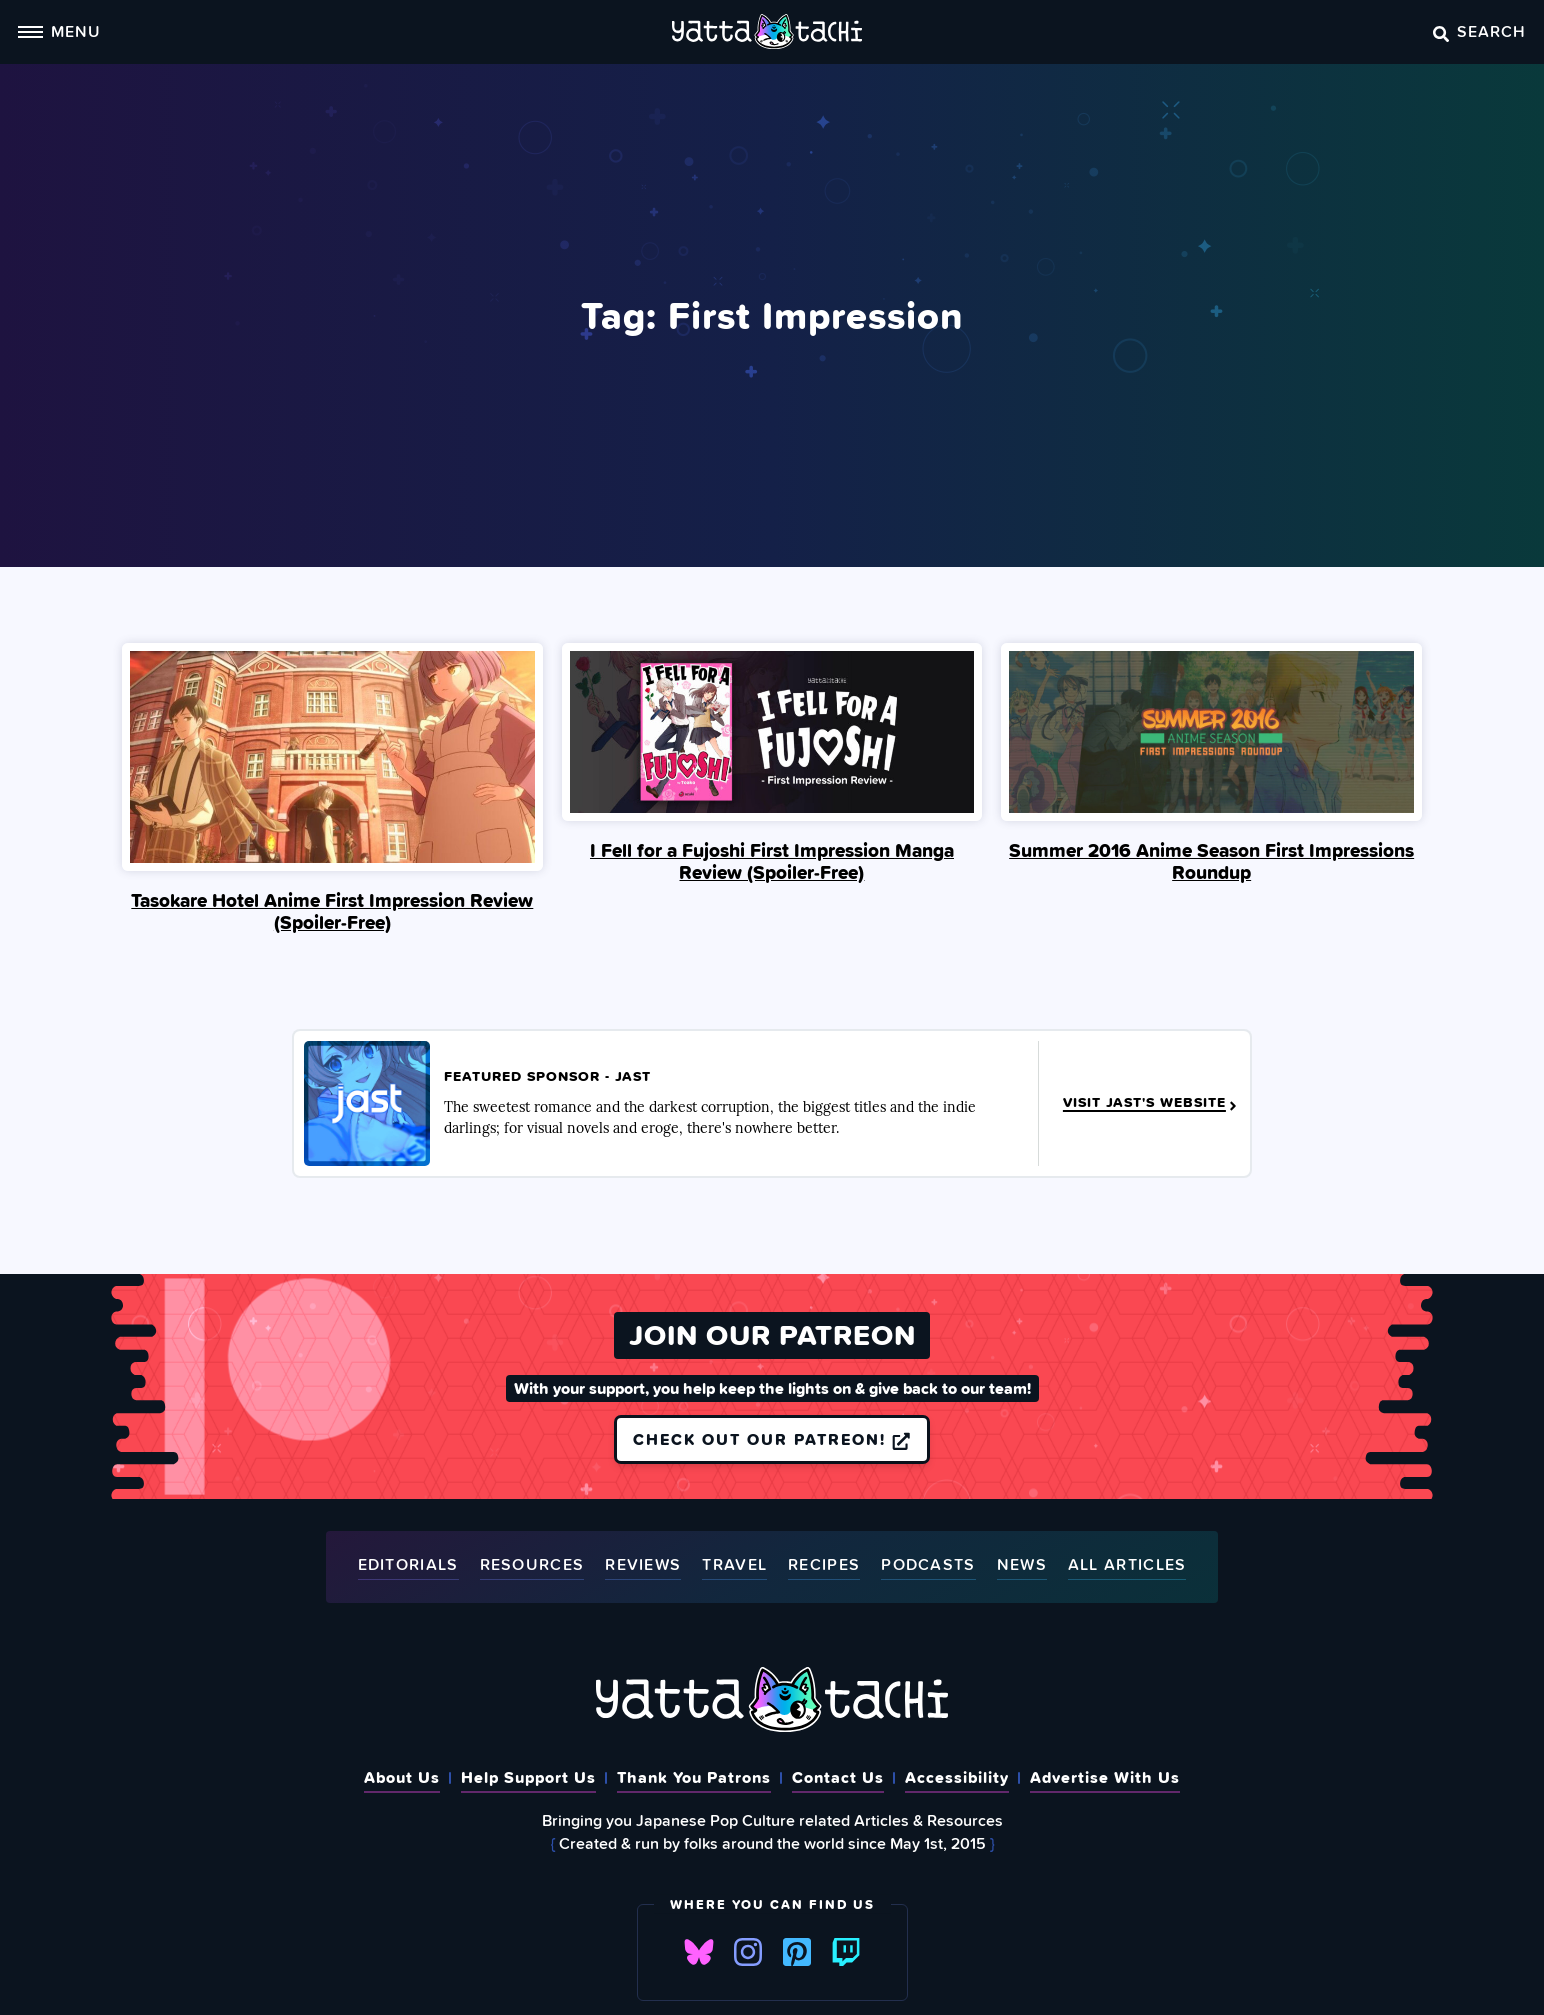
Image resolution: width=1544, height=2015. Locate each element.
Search (1479, 31)
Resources (532, 1565)
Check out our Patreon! (771, 1439)
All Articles (1127, 1565)
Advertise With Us (1105, 1777)
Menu (59, 31)
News (1022, 1565)
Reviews (643, 1565)
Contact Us (838, 1777)
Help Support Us (528, 1777)
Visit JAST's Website (1151, 1103)
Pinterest (797, 1952)
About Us (402, 1777)
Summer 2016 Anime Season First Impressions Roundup (1211, 861)
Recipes (824, 1565)
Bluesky (699, 1952)
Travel (734, 1565)
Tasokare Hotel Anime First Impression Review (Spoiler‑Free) (332, 911)
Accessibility (957, 1777)
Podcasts (928, 1565)
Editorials (408, 1565)
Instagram (748, 1952)
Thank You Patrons (694, 1777)
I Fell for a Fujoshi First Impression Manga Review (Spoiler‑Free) (772, 861)
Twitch (846, 1952)
